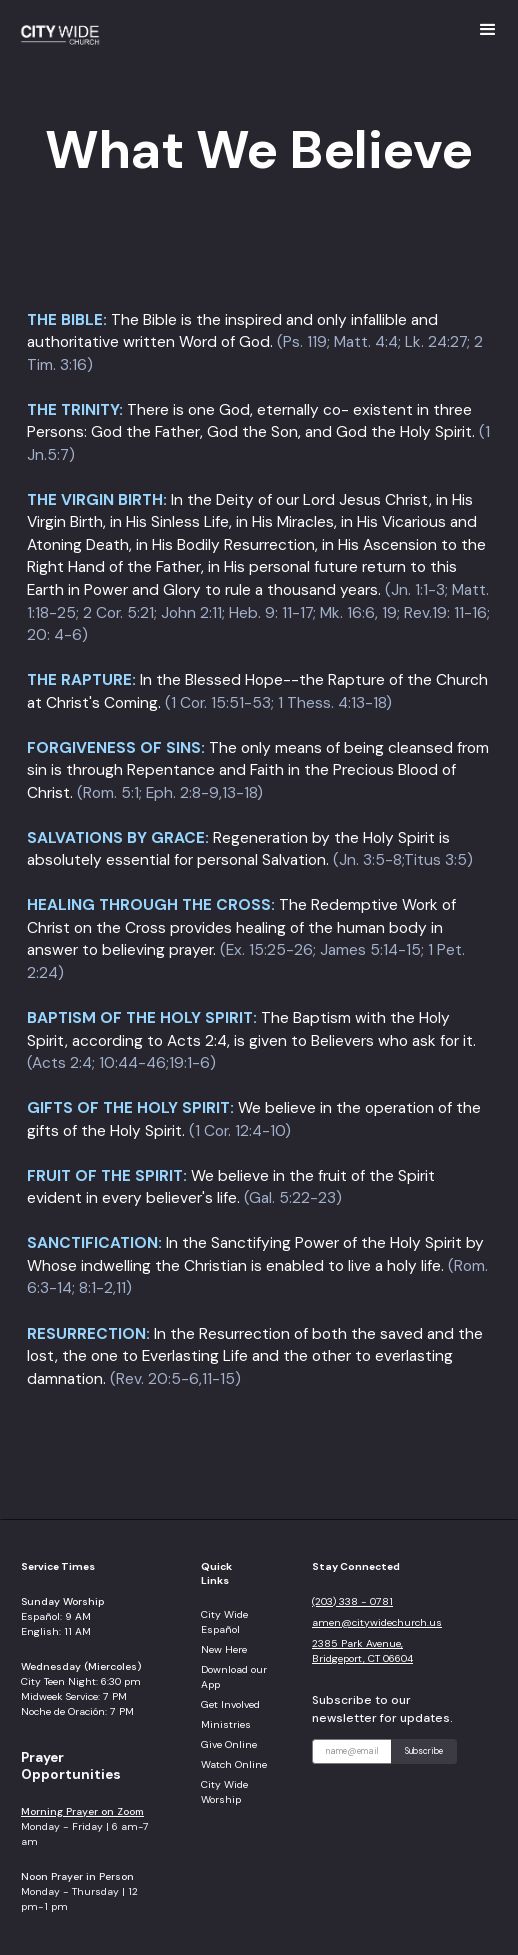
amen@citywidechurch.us (377, 1622)
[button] (488, 30)
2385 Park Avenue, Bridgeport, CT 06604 (362, 1651)
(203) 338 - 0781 (352, 1601)
